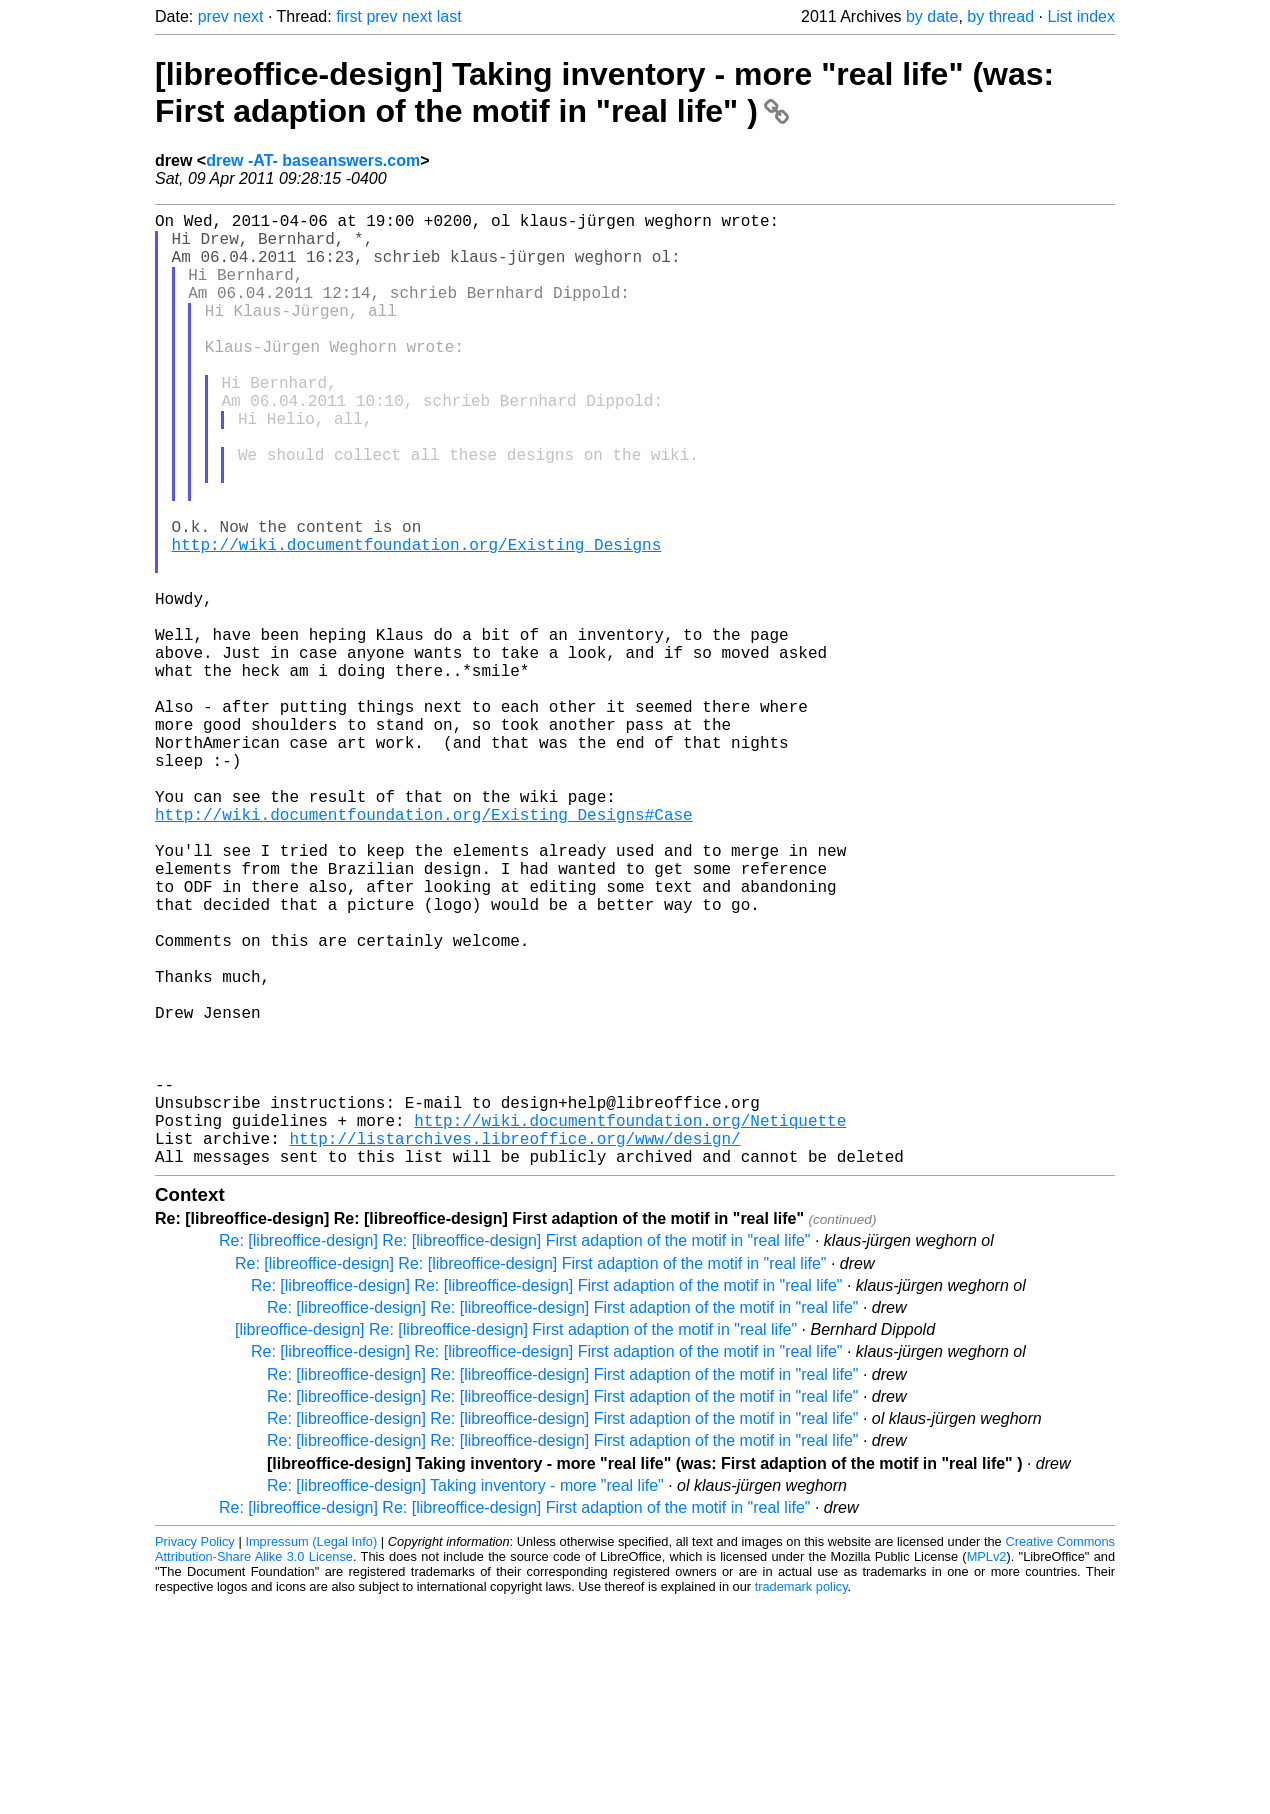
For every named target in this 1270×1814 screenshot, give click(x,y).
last (449, 16)
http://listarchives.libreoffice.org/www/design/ (514, 1346)
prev (213, 16)
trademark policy (801, 1798)
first (349, 16)
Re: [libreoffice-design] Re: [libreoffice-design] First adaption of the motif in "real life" (515, 1452)
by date (932, 16)
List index (1081, 16)
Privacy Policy (195, 1753)
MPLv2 (987, 1768)
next (248, 16)
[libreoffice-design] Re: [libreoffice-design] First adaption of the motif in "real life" (516, 1541)
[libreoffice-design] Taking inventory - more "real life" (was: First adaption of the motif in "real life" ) (604, 92)
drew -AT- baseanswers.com (313, 160)
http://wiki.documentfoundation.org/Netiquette (630, 1324)
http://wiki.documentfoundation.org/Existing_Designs (417, 620)
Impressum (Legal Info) (311, 1753)
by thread (1000, 16)
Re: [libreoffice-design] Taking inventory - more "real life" (465, 1697)
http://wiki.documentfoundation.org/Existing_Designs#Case (424, 950)
